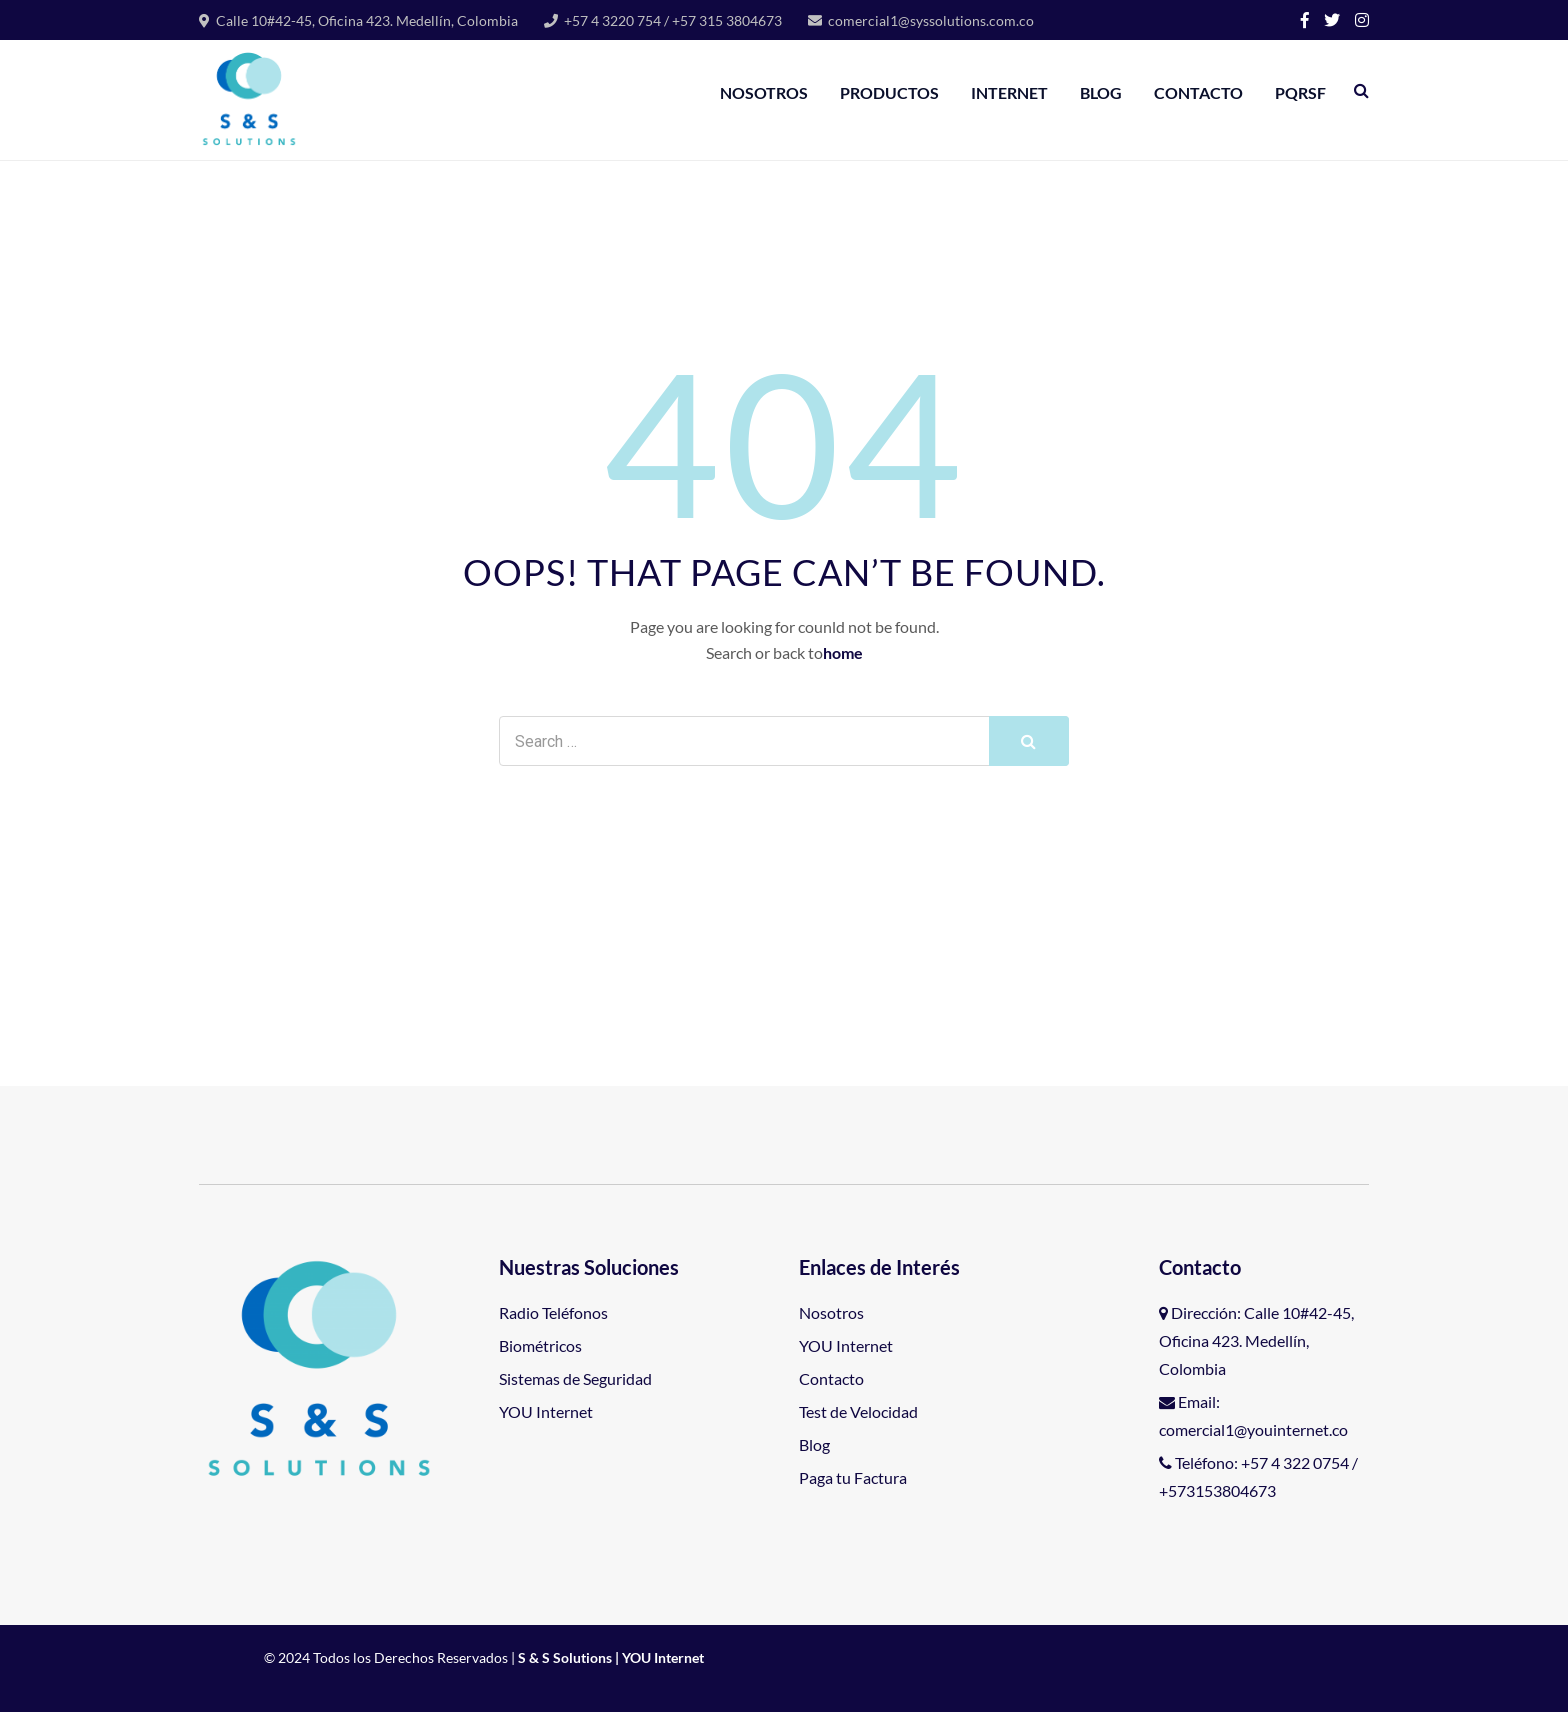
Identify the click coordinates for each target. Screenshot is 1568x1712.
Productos (889, 92)
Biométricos (540, 1345)
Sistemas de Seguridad (575, 1378)
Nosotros (764, 92)
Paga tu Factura (853, 1477)
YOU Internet (546, 1411)
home (843, 652)
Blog (814, 1444)
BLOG (1101, 92)
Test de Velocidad (858, 1411)
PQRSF (1300, 92)
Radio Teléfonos (553, 1312)
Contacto (1198, 92)
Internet (1009, 92)
